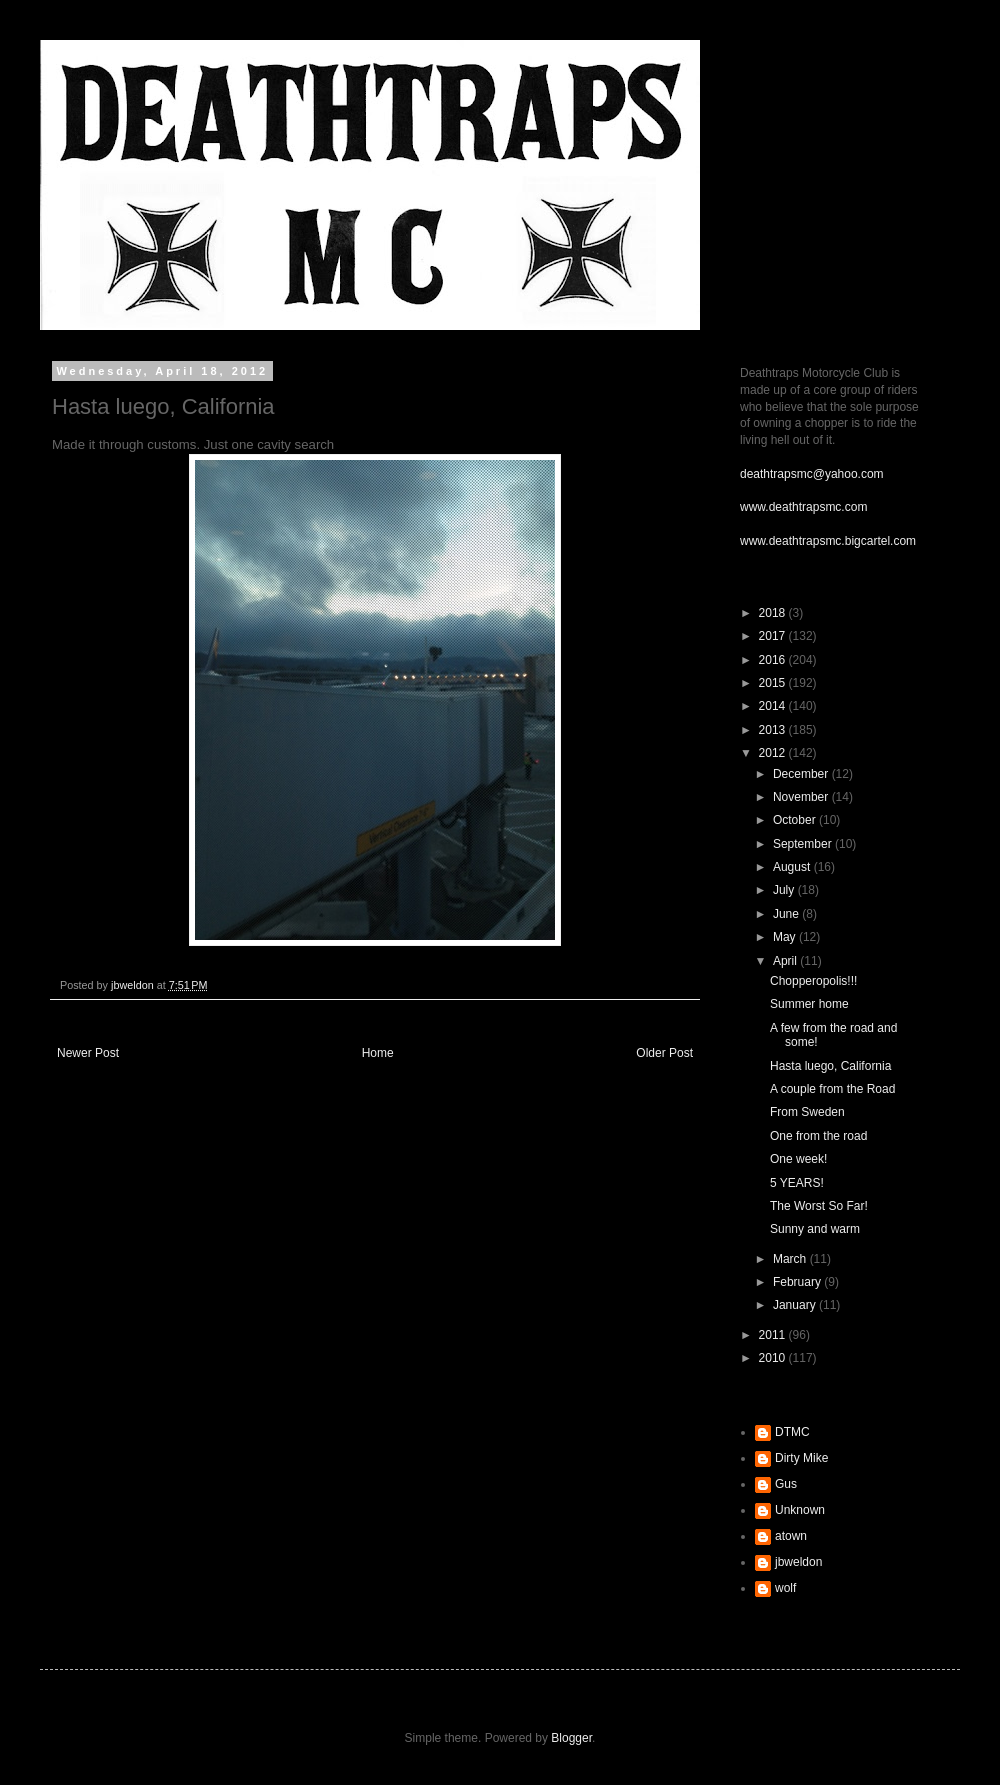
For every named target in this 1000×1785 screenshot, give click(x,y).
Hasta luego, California (830, 1066)
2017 (774, 636)
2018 (774, 613)
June (787, 914)
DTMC (792, 1432)
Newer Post (88, 1053)
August (793, 867)
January (796, 1305)
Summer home (809, 1004)
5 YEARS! (797, 1183)
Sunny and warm (815, 1229)
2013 (774, 730)
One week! (798, 1159)
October (796, 820)
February (798, 1282)
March (791, 1259)
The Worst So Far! (819, 1206)
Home (378, 1053)
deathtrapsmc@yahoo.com (812, 474)
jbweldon (798, 1562)
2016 (774, 660)
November (802, 797)
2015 (774, 683)
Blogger (571, 1738)
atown (791, 1536)
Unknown (800, 1510)
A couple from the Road (832, 1089)
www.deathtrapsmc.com (803, 507)
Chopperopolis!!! (813, 981)
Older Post (664, 1053)
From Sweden (807, 1112)
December (802, 774)
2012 (774, 753)
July (785, 890)
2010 (774, 1358)
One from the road (818, 1136)
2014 (774, 706)
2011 (774, 1335)
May (786, 937)
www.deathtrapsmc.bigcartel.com (828, 541)
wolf (785, 1588)
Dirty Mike (801, 1458)
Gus (786, 1484)
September (804, 844)
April (786, 961)
